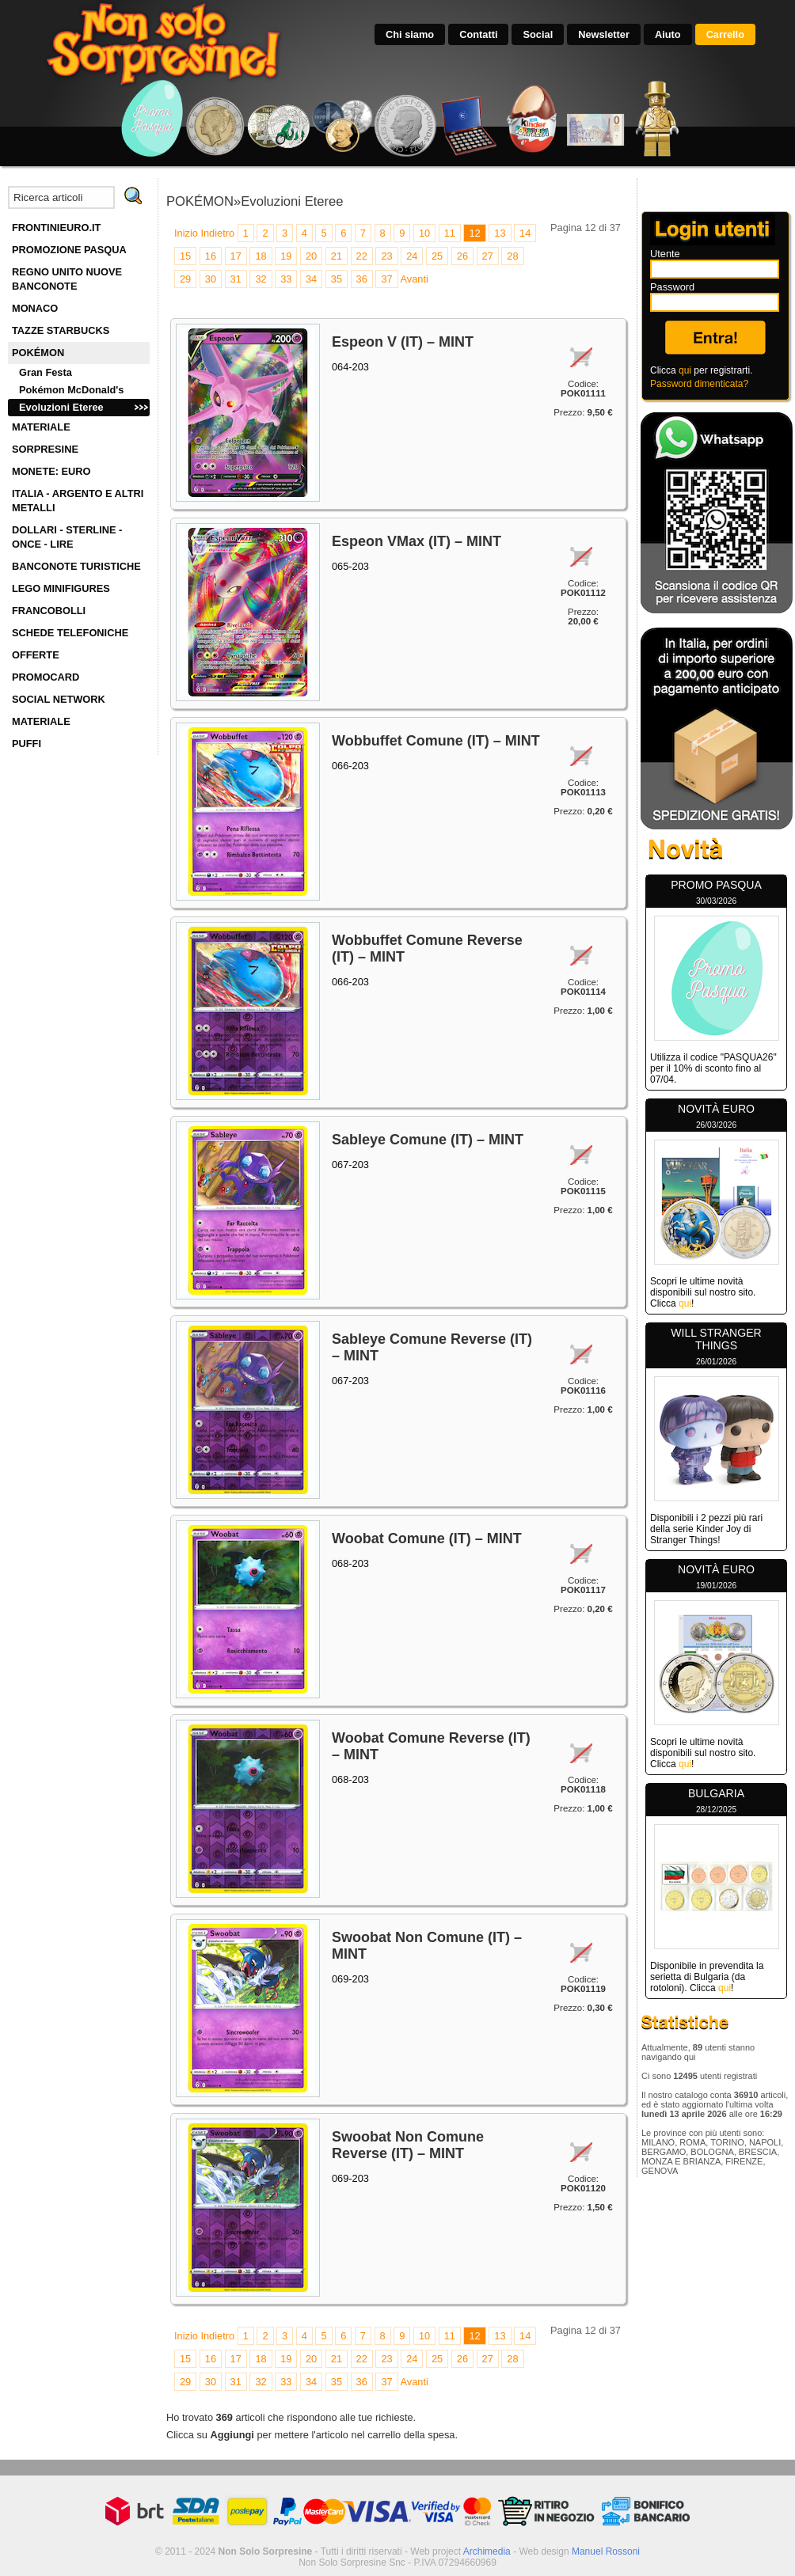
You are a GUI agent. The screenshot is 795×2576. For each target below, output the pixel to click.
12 (474, 233)
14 (525, 233)
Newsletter (604, 34)
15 (185, 256)
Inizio (186, 233)
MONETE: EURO (51, 471)
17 (236, 256)
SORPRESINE (45, 449)
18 (260, 256)
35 (336, 279)
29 (185, 279)
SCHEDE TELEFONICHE (70, 633)
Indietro (217, 233)
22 (361, 256)
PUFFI (26, 743)
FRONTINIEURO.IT (56, 227)
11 (449, 233)
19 (285, 256)
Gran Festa (45, 372)
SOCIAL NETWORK (58, 699)
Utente (665, 254)
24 (411, 256)
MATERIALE (41, 427)
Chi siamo (410, 34)
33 (285, 279)
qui (685, 370)
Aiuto (668, 34)
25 (437, 256)
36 (361, 279)
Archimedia (487, 2551)
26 (462, 256)
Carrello (725, 34)
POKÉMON (38, 353)
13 (499, 233)
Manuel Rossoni (606, 2551)
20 (311, 256)
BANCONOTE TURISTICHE (76, 566)
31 (236, 279)
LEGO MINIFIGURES (61, 588)
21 (336, 256)
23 (386, 256)
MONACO (35, 308)
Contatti (478, 34)
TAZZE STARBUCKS (60, 330)
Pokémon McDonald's (71, 390)
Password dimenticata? (699, 383)
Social (538, 34)
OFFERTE (35, 655)
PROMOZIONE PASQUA (69, 250)
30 (210, 279)
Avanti (414, 279)
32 (260, 279)
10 (424, 233)
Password (672, 287)
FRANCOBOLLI (49, 610)
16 (210, 256)
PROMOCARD (45, 677)
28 (512, 256)
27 (487, 256)
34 (311, 279)
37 (386, 279)
